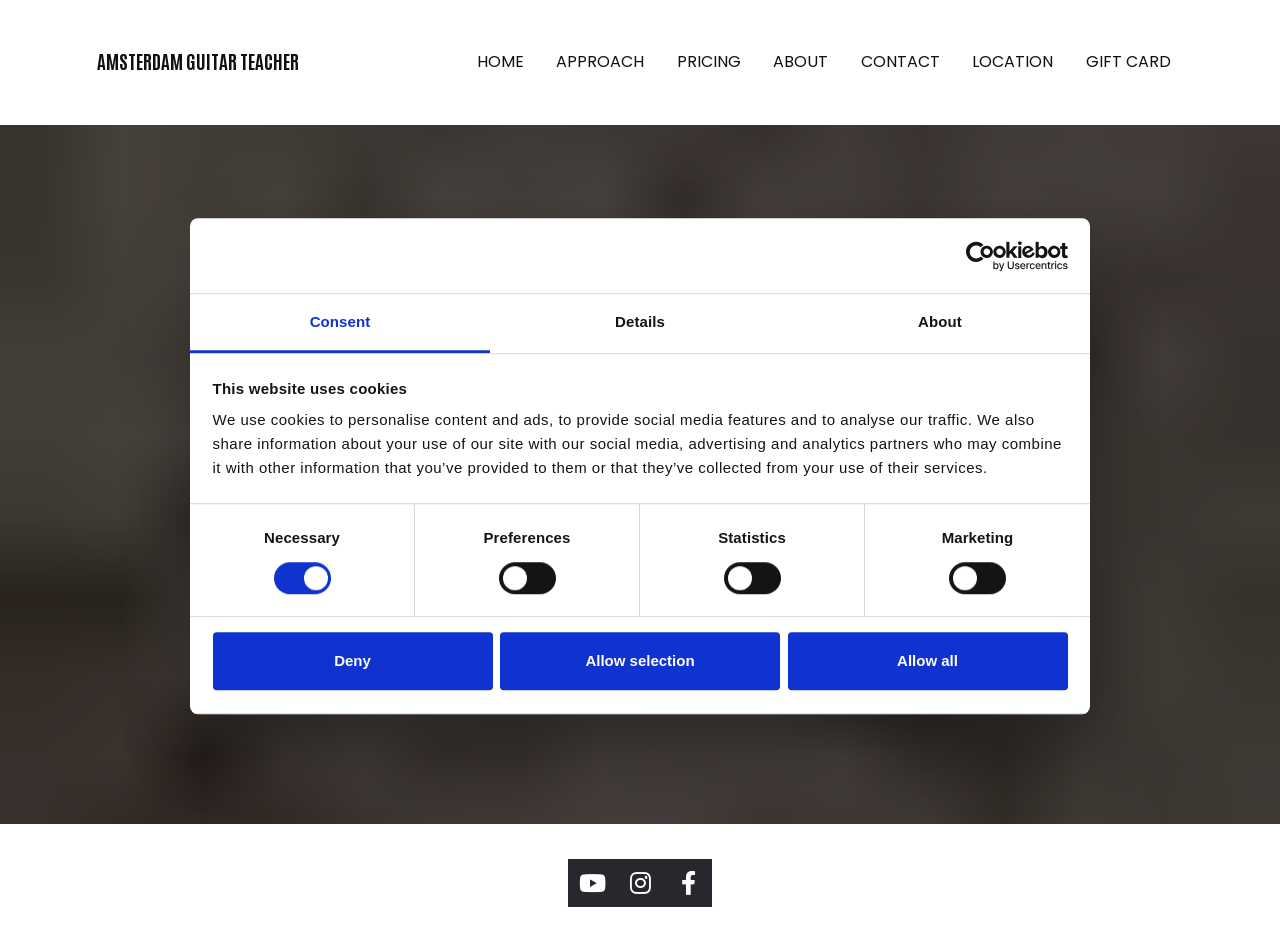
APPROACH (600, 61)
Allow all (927, 660)
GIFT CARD (1128, 61)
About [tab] (940, 321)
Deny (352, 660)
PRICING (709, 61)
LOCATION (1012, 61)
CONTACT (900, 61)
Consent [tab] (340, 321)
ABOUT (800, 61)
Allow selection (639, 660)
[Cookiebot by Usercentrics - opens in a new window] (980, 256)
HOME (500, 61)
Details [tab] (640, 321)
